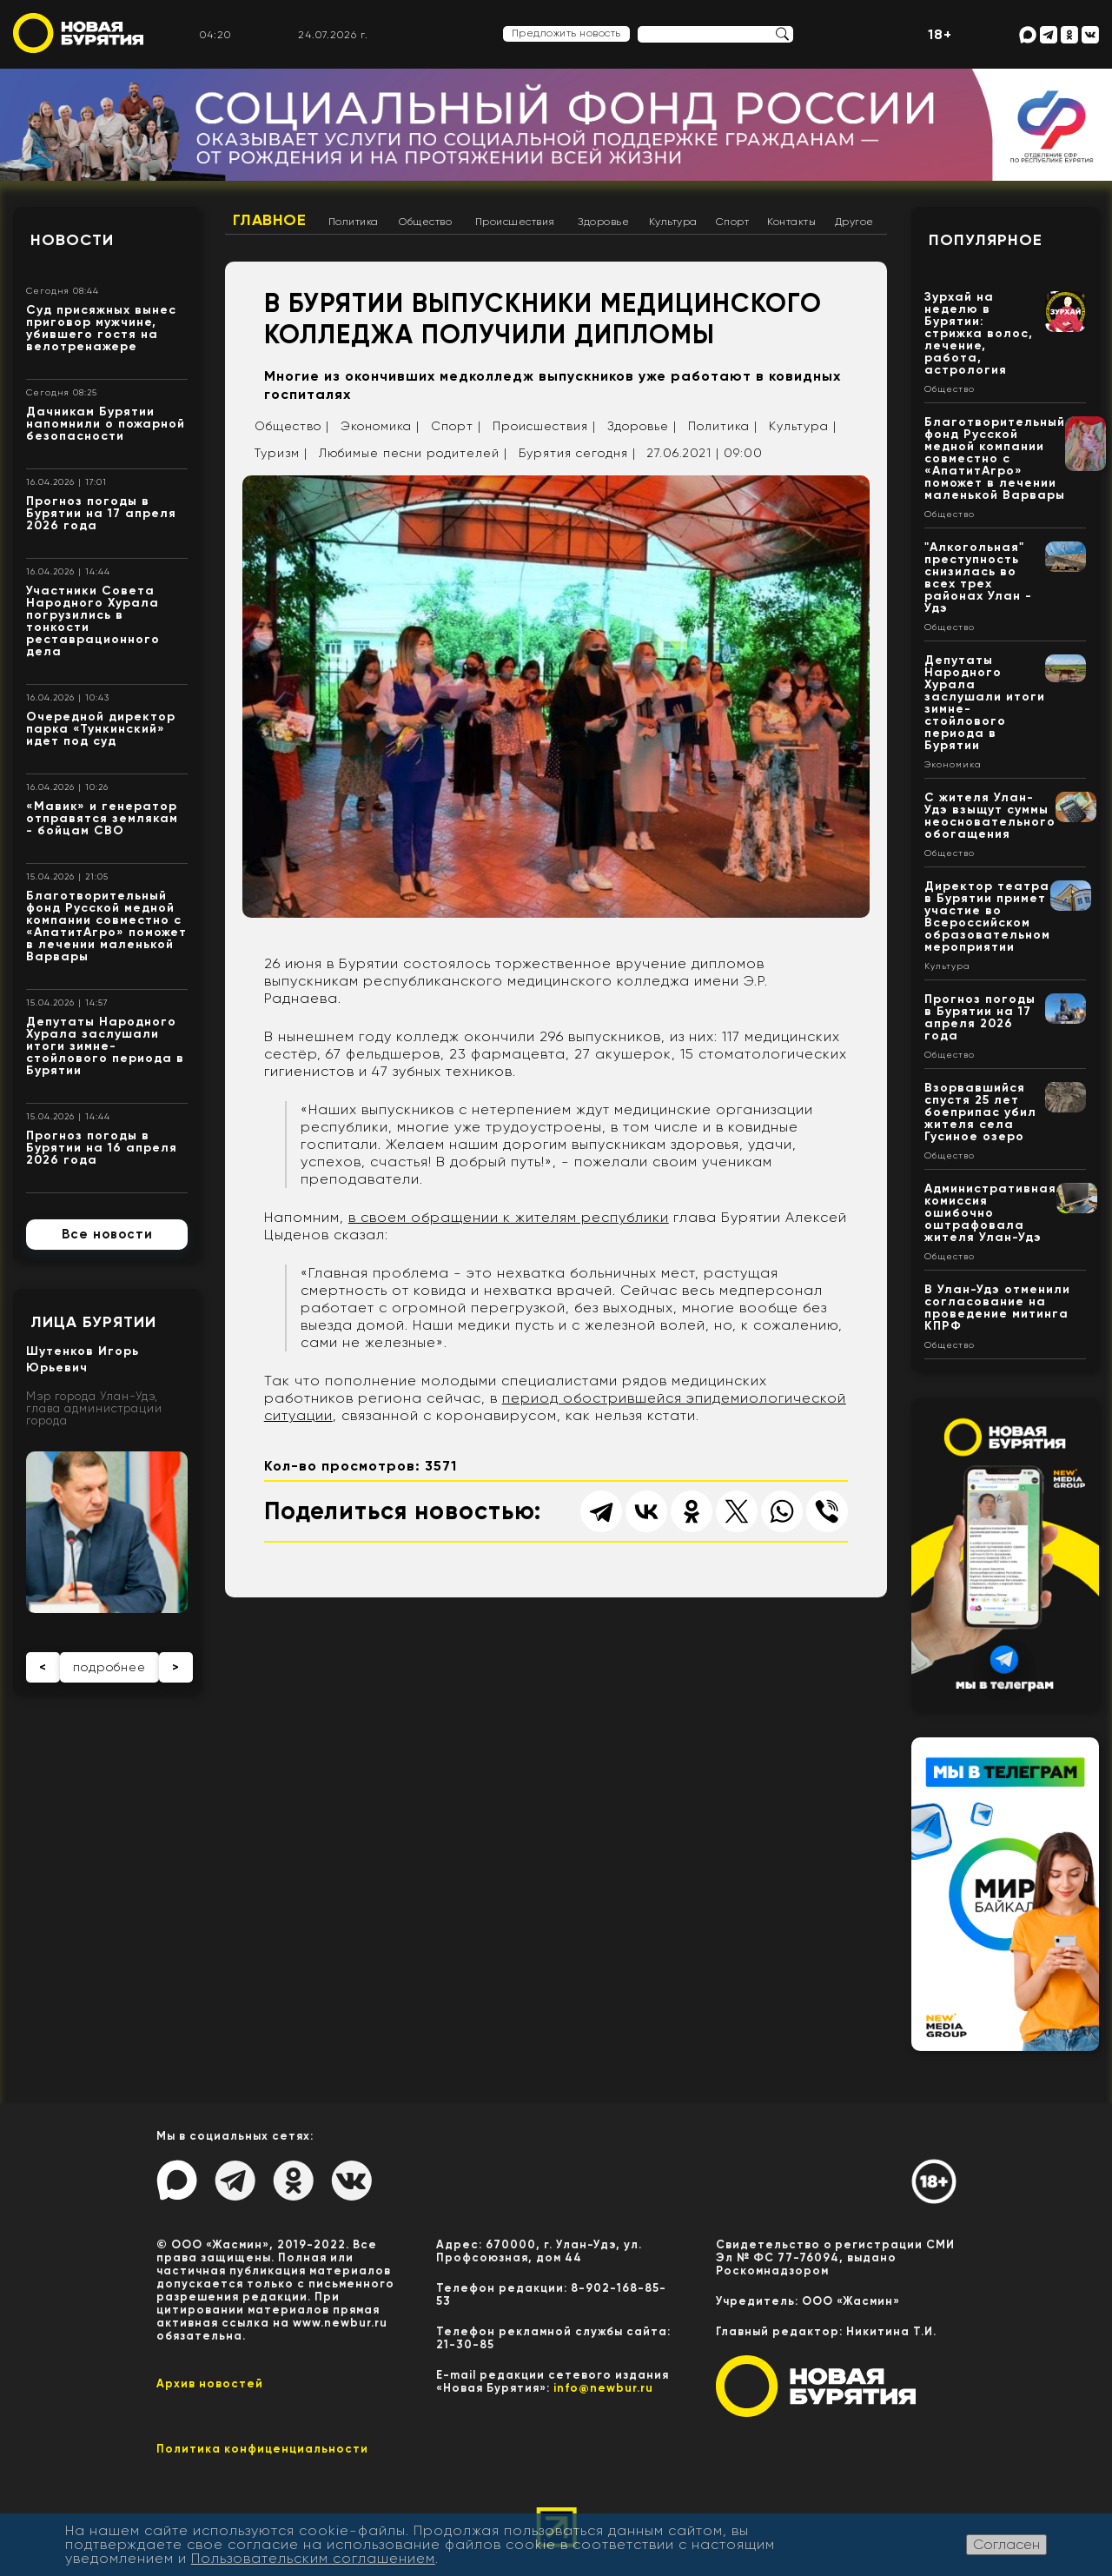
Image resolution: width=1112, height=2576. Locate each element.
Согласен (1006, 2544)
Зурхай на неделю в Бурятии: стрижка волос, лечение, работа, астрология (978, 333)
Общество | (292, 426)
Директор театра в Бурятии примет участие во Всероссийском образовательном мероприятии (987, 916)
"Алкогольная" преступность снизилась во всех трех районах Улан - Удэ (978, 577)
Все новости (107, 1234)
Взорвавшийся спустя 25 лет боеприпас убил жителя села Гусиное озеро (980, 1112)
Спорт (733, 222)
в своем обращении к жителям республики (508, 1217)
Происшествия (515, 222)
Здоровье (603, 222)
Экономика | (380, 426)
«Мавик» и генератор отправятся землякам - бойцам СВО (102, 818)
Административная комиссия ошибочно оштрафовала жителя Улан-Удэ (990, 1213)
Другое (854, 222)
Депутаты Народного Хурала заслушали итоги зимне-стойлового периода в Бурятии (105, 1046)
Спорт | (456, 426)
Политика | (723, 426)
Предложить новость (566, 33)
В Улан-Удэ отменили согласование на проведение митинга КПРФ (997, 1307)
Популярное (985, 239)
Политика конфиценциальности (262, 2448)
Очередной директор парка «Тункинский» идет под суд (100, 728)
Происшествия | (544, 426)
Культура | (803, 426)
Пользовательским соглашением (313, 2558)
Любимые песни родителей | (413, 453)
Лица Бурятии (93, 1321)
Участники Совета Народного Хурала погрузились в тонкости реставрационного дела (93, 621)
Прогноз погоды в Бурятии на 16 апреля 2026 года (101, 1147)
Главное (270, 219)
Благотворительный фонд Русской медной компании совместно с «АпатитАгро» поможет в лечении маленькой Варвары (106, 926)
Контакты (791, 222)
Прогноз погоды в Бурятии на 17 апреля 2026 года (101, 513)
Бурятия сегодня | (577, 453)
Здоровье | (642, 426)
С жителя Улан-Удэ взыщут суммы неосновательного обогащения (990, 815)
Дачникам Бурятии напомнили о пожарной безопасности (105, 423)
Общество (425, 222)
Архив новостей (209, 2383)
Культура (673, 222)
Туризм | (281, 453)
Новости (72, 239)
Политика (353, 222)
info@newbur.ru (603, 2387)
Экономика (953, 764)
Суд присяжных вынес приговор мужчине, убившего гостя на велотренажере (101, 328)
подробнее (109, 1667)
